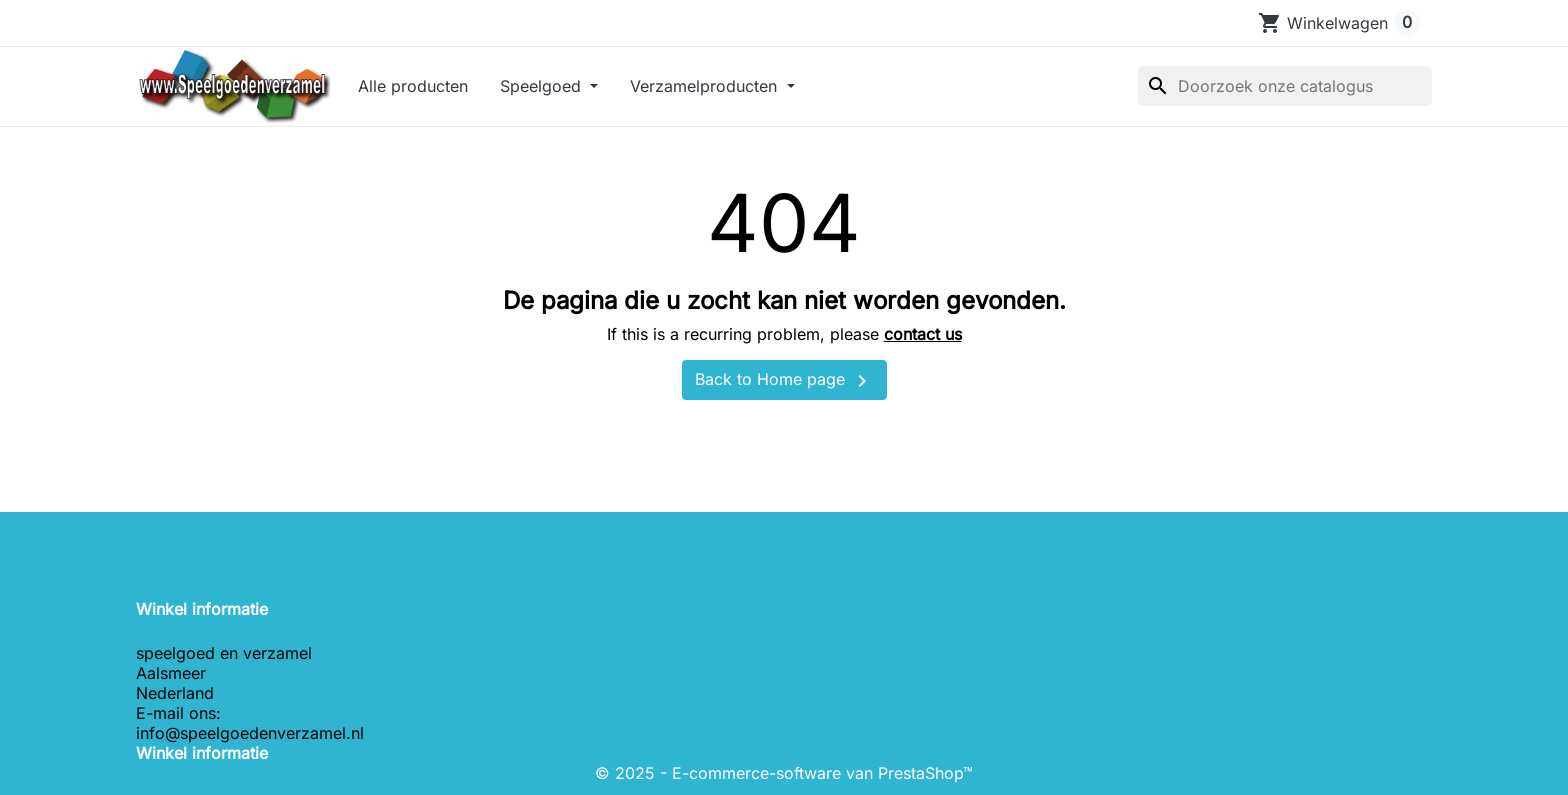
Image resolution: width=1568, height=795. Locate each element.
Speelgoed (543, 86)
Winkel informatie (202, 753)
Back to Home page (784, 381)
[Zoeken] (1285, 86)
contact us (923, 334)
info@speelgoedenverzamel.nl (250, 733)
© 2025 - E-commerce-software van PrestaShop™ (784, 773)
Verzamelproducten (706, 86)
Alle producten (413, 86)
